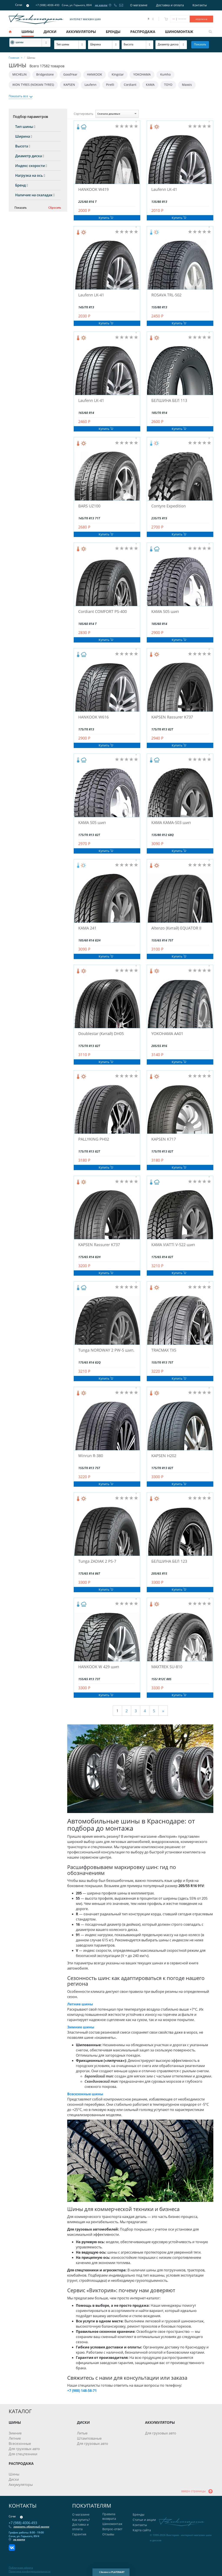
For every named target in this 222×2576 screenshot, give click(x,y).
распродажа (142, 31)
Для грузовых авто (24, 2448)
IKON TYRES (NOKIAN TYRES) (33, 85)
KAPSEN (69, 85)
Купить (106, 218)
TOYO (168, 85)
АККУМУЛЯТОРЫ (160, 2422)
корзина (201, 19)
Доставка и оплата (170, 5)
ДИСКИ (83, 2422)
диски (50, 31)
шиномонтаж (179, 31)
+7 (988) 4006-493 (48, 5)
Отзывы (108, 2534)
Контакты (200, 5)
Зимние (15, 2433)
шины (27, 31)
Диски (14, 2479)
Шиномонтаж (112, 2524)
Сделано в (111, 2572)
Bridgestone (45, 74)
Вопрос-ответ (112, 2529)
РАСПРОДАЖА (21, 2463)
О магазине (138, 5)
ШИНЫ (15, 2422)
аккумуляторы (81, 31)
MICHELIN (19, 74)
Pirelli (110, 85)
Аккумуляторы (21, 2484)
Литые (82, 2433)
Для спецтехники (23, 2454)
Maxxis (187, 85)
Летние (15, 2438)
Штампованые (89, 2438)
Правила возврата (109, 2516)
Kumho (165, 74)
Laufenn (90, 85)
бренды (113, 31)
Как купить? (81, 2520)
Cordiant (130, 85)
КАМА (150, 85)
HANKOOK (94, 74)
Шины (14, 2474)
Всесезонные (20, 2443)
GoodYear (70, 74)
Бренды (138, 2514)
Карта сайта (142, 2530)
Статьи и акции (144, 2520)
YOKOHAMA (142, 74)
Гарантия (79, 2534)
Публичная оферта (21, 2567)
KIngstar (118, 74)
